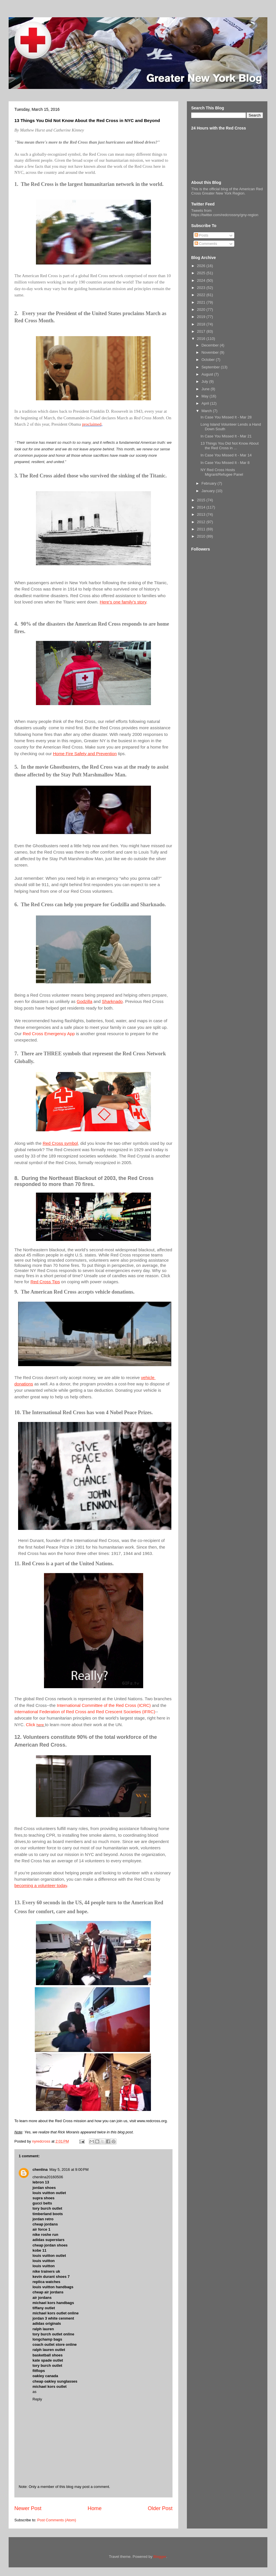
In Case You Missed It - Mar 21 (226, 436)
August (208, 374)
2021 (201, 302)
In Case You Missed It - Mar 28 (226, 417)
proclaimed (91, 424)
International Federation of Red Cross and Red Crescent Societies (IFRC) (84, 1711)
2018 (201, 324)
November (211, 352)
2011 (201, 529)
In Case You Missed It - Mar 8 (225, 462)
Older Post (160, 2508)
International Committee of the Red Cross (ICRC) (104, 1705)
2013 (201, 514)
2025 (201, 273)
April (206, 403)
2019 (201, 317)
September (211, 367)
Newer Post (27, 2508)
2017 (201, 331)
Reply (37, 2399)
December (211, 345)
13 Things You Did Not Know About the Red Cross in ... (229, 445)
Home (95, 2508)
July (205, 381)
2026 (201, 266)
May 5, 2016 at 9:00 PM (69, 2169)
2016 (201, 338)
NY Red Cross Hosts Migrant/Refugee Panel (221, 472)
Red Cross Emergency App (49, 1033)
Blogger (160, 2556)
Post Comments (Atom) (56, 2520)
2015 (201, 500)
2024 (201, 280)
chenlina (40, 2169)
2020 (201, 309)
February (210, 483)
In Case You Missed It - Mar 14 (226, 455)
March (207, 411)
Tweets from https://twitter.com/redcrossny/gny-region (224, 212)
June (206, 389)
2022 (201, 295)
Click (31, 1724)
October (209, 359)
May (206, 396)
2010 (201, 536)
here (40, 1725)
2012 (201, 522)
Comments (206, 243)
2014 (201, 507)
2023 (201, 287)
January (209, 491)
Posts (201, 235)
